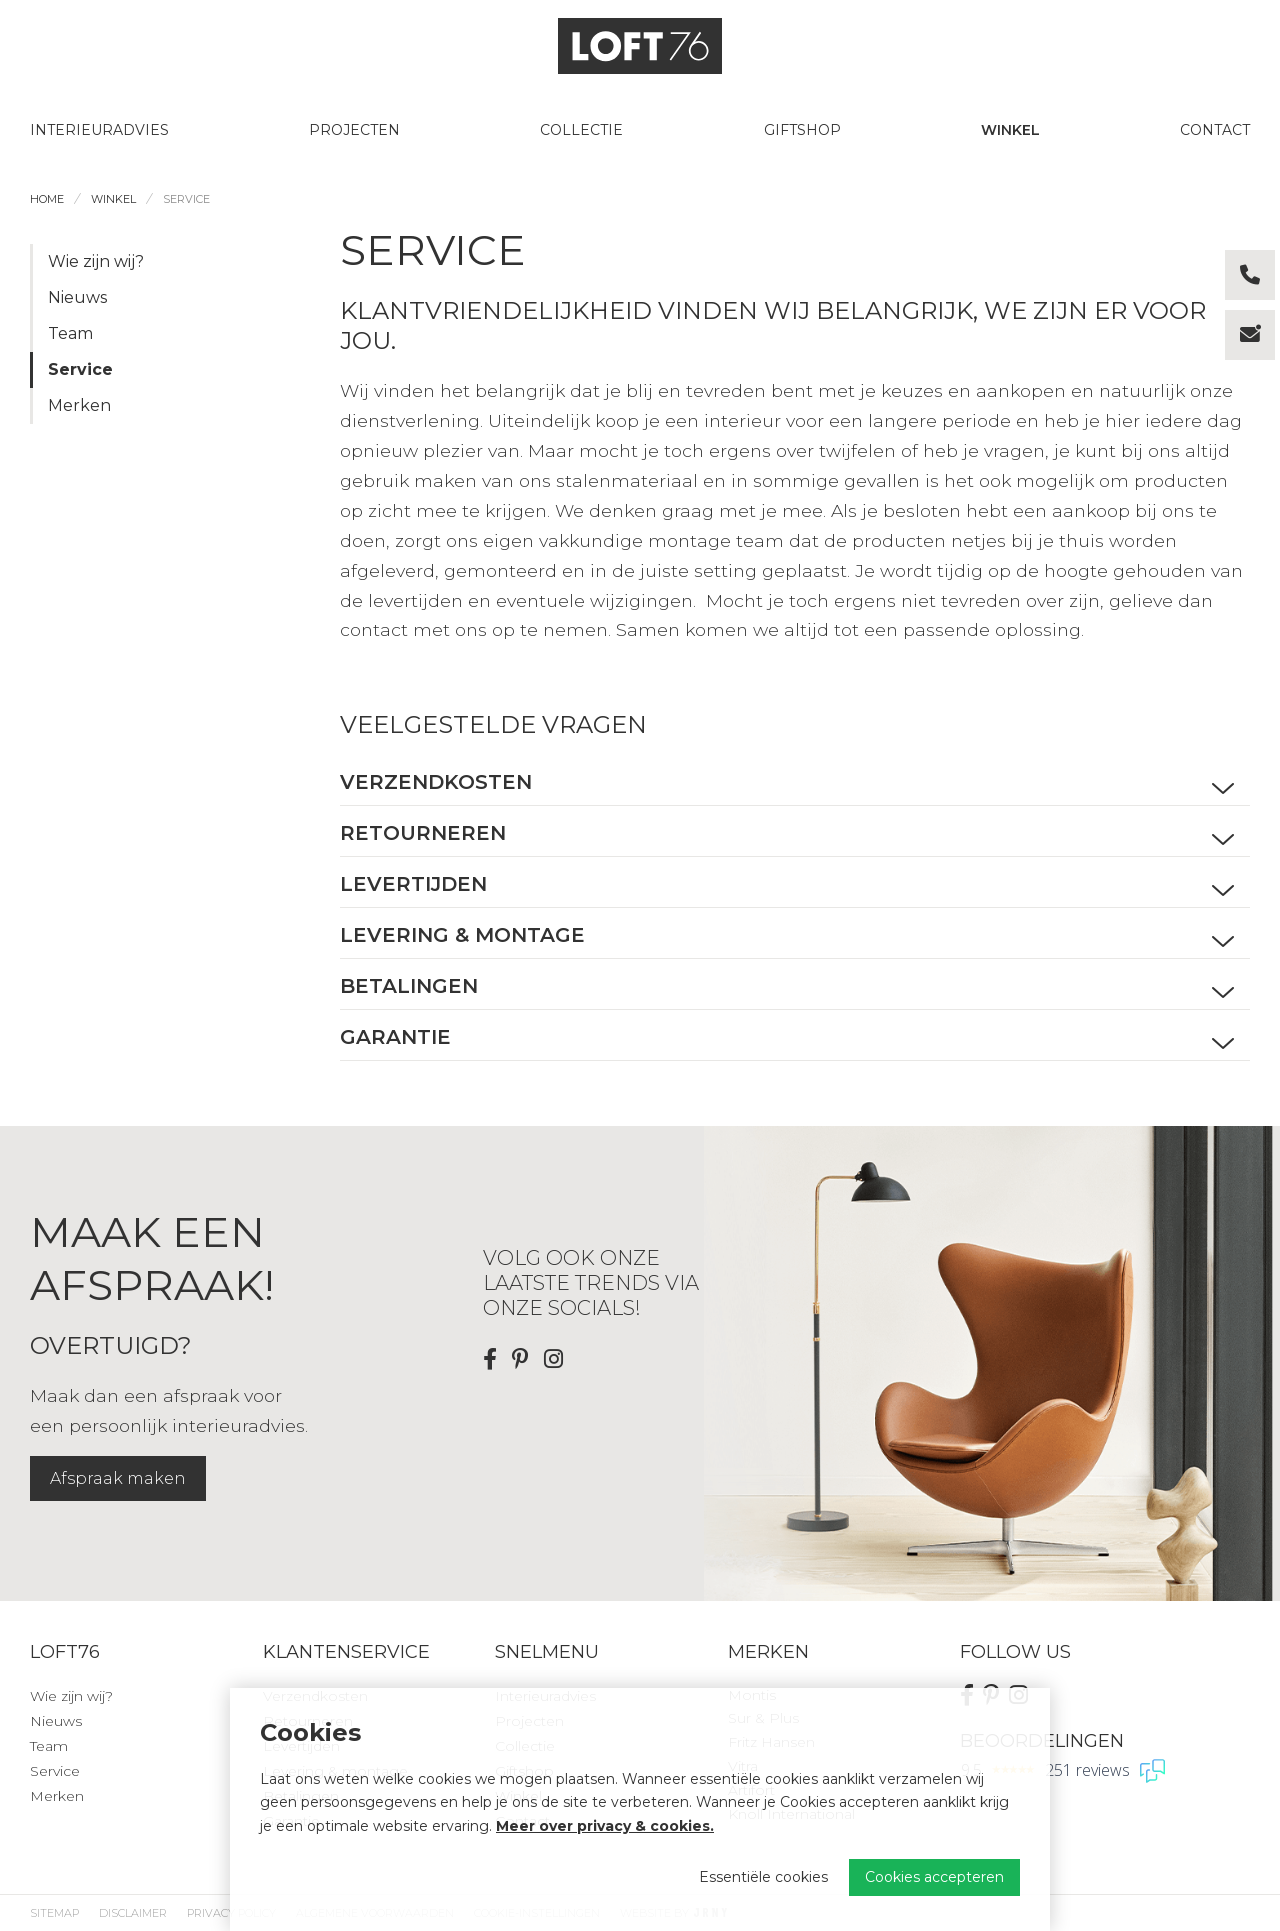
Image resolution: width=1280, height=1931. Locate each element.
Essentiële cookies (763, 1877)
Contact (1215, 130)
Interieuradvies (99, 130)
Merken (79, 405)
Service (186, 199)
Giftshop (802, 130)
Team (70, 333)
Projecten (354, 130)
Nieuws (77, 297)
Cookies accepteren (934, 1877)
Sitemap (54, 1913)
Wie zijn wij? (96, 261)
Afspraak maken (118, 1478)
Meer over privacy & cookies (603, 1826)
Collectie (581, 130)
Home (47, 199)
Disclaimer (133, 1913)
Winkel (1010, 130)
